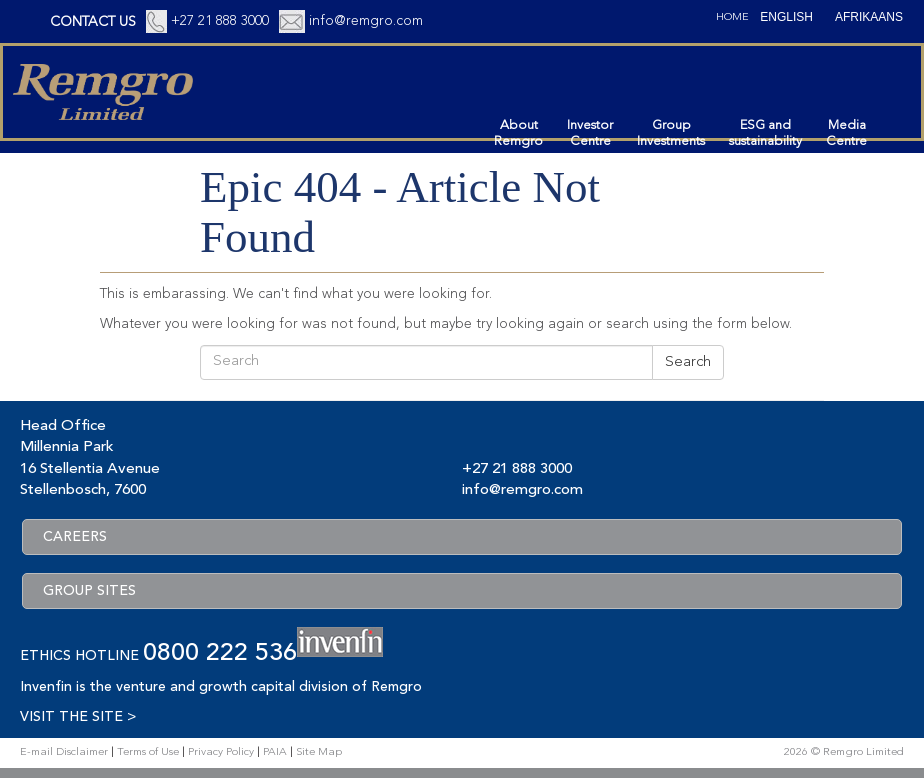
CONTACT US (93, 22)
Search (688, 362)
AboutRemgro (518, 133)
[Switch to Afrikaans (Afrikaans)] (869, 17)
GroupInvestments (671, 133)
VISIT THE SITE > (78, 717)
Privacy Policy (221, 752)
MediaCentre (846, 133)
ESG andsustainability (765, 133)
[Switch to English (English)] (786, 17)
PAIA (275, 752)
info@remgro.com (366, 21)
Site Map (319, 752)
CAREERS (75, 537)
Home (732, 17)
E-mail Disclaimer (64, 752)
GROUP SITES (89, 591)
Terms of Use (148, 752)
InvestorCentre (590, 133)
